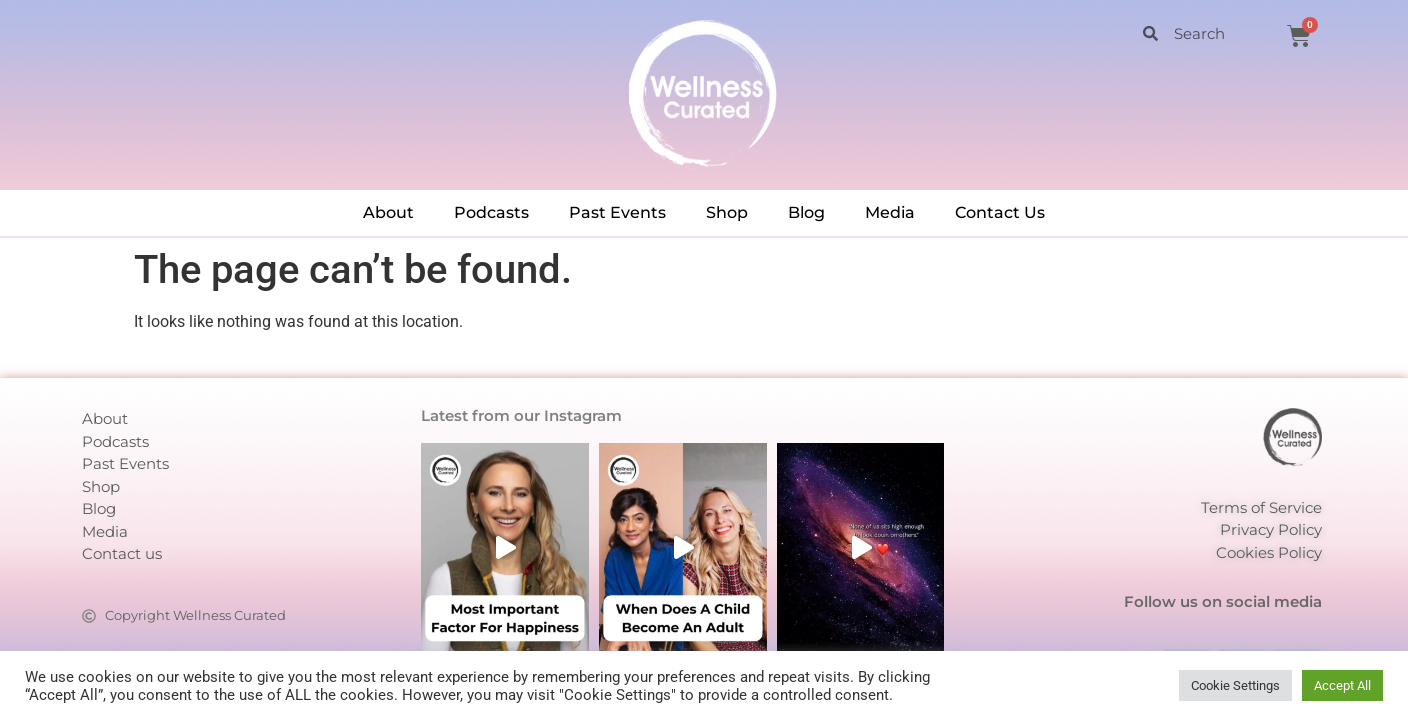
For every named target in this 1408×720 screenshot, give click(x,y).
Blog (806, 212)
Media (890, 212)
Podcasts (491, 212)
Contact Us (1000, 212)
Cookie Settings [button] (1235, 685)
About (388, 212)
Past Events (617, 212)
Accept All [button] (1342, 685)
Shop (727, 212)
